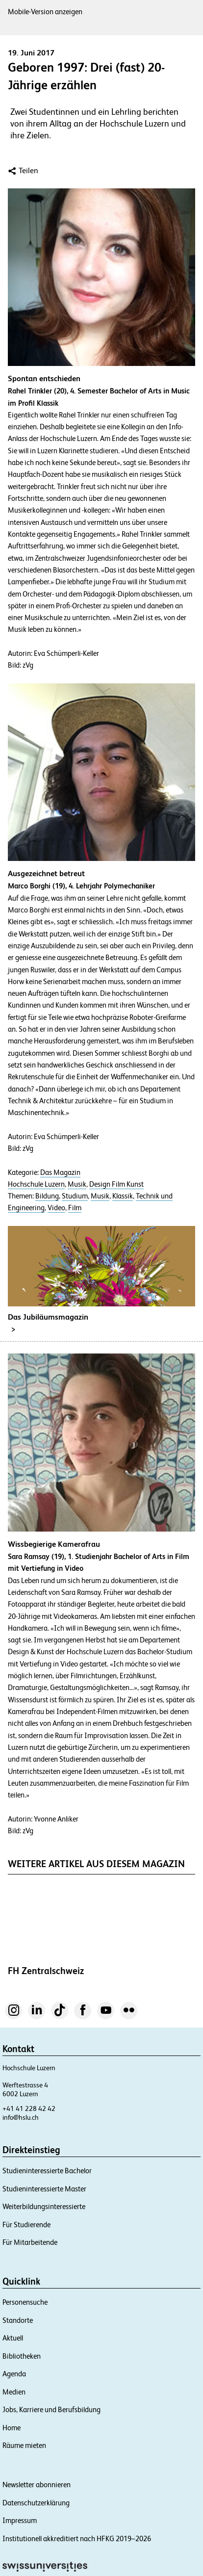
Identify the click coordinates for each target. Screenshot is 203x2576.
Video (56, 1208)
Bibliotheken (21, 2356)
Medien (13, 2392)
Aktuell (12, 2338)
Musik (77, 1184)
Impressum (19, 2520)
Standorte (17, 2320)
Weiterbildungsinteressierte (43, 2206)
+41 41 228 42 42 (28, 2108)
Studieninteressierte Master (44, 2189)
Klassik (122, 1196)
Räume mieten (24, 2445)
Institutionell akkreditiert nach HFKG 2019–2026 (76, 2538)
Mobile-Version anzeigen (45, 11)
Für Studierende (26, 2224)
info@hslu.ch (20, 2117)
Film (74, 1208)
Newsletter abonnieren (36, 2484)
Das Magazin (60, 1172)
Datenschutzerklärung (36, 2502)
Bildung (47, 1196)
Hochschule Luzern (36, 1184)
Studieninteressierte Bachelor (47, 2170)
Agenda (14, 2373)
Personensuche (25, 2302)
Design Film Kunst (116, 1184)
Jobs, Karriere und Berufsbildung (51, 2409)
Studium (75, 1196)
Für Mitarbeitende (29, 2242)
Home (11, 2427)
